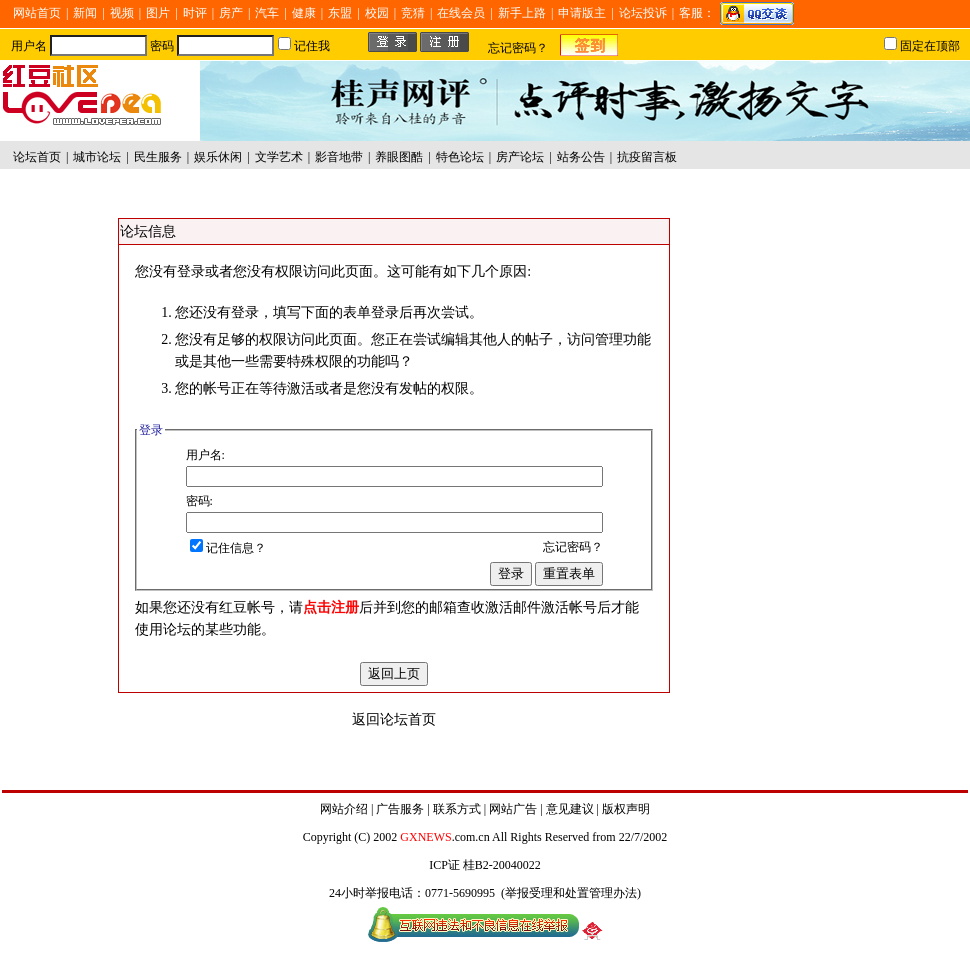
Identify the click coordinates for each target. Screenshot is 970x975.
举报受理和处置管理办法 (571, 893)
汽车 (267, 13)
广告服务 (400, 809)
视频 (122, 13)
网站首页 (37, 13)
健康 (304, 13)
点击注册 (331, 607)
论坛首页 (37, 157)
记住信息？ (228, 548)
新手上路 (522, 13)
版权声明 (626, 809)
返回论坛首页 (394, 719)
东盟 (340, 13)
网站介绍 (344, 809)
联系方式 (457, 809)
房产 (231, 13)
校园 (377, 13)
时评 (195, 13)
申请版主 (582, 13)
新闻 (85, 13)
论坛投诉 (643, 13)
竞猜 (413, 13)
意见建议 (570, 809)
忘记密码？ (518, 48)
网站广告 (513, 809)
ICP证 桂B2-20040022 (485, 865)
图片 (158, 13)
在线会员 (461, 13)
